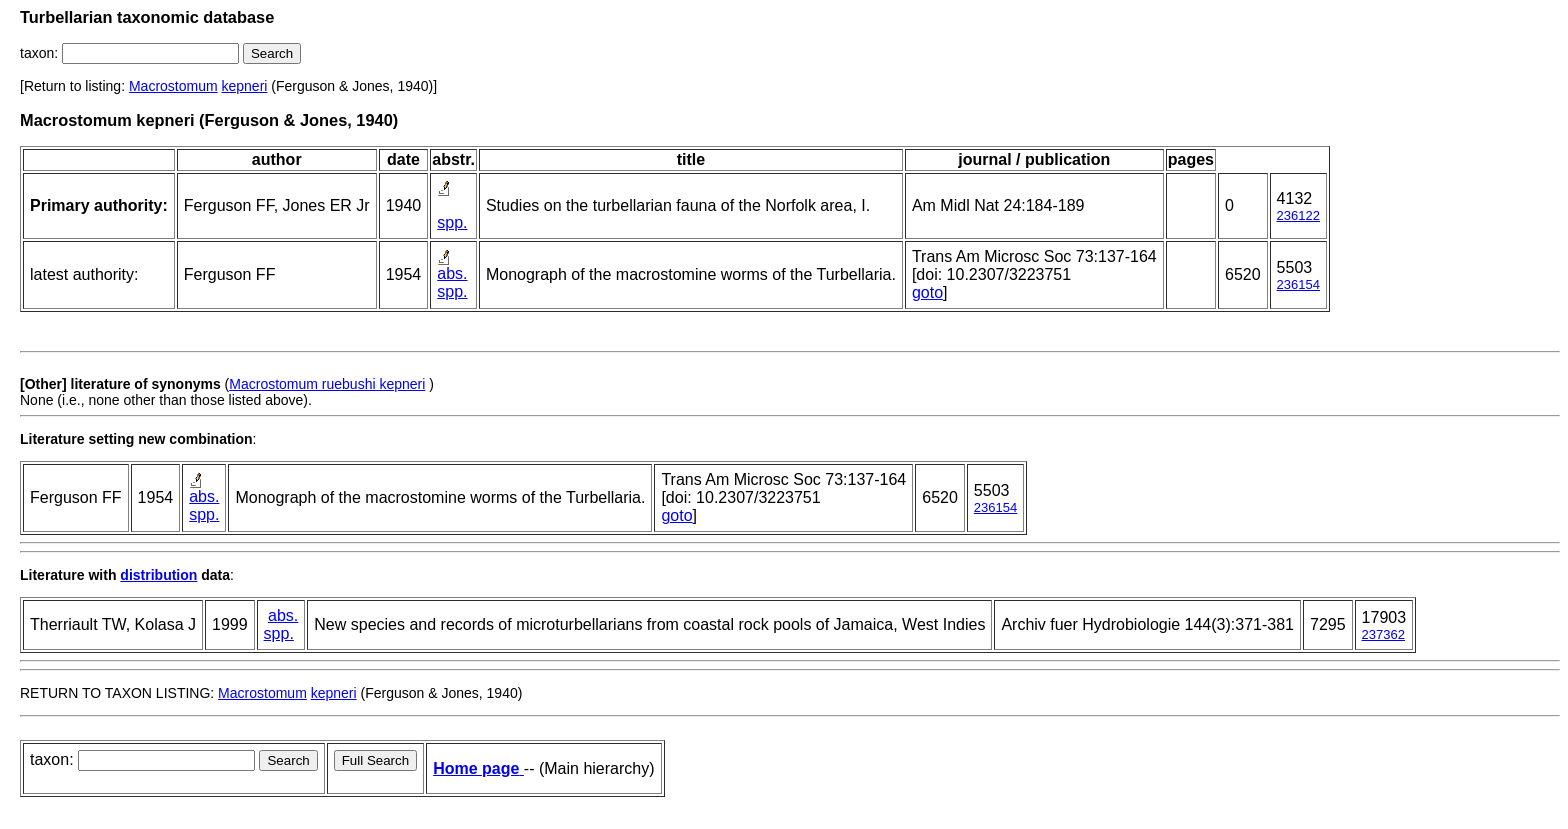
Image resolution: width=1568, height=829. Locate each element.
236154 (1298, 284)
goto (927, 292)
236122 (1298, 215)
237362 (1383, 634)
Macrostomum (173, 86)
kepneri (245, 86)
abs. (452, 273)
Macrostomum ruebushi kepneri (327, 384)
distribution (158, 575)
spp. (452, 222)
